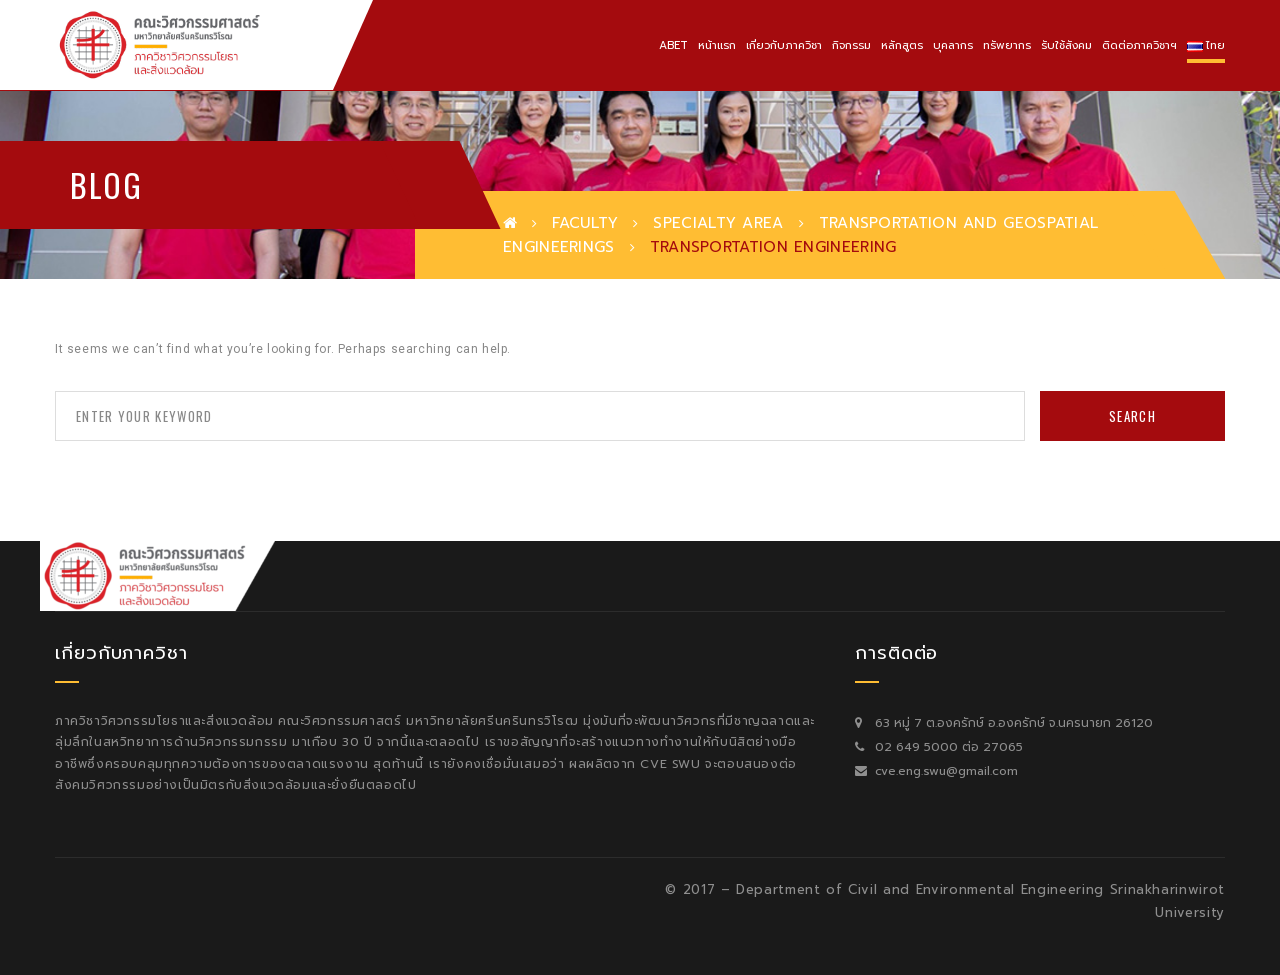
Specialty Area (718, 223)
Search (1132, 416)
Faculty (585, 223)
